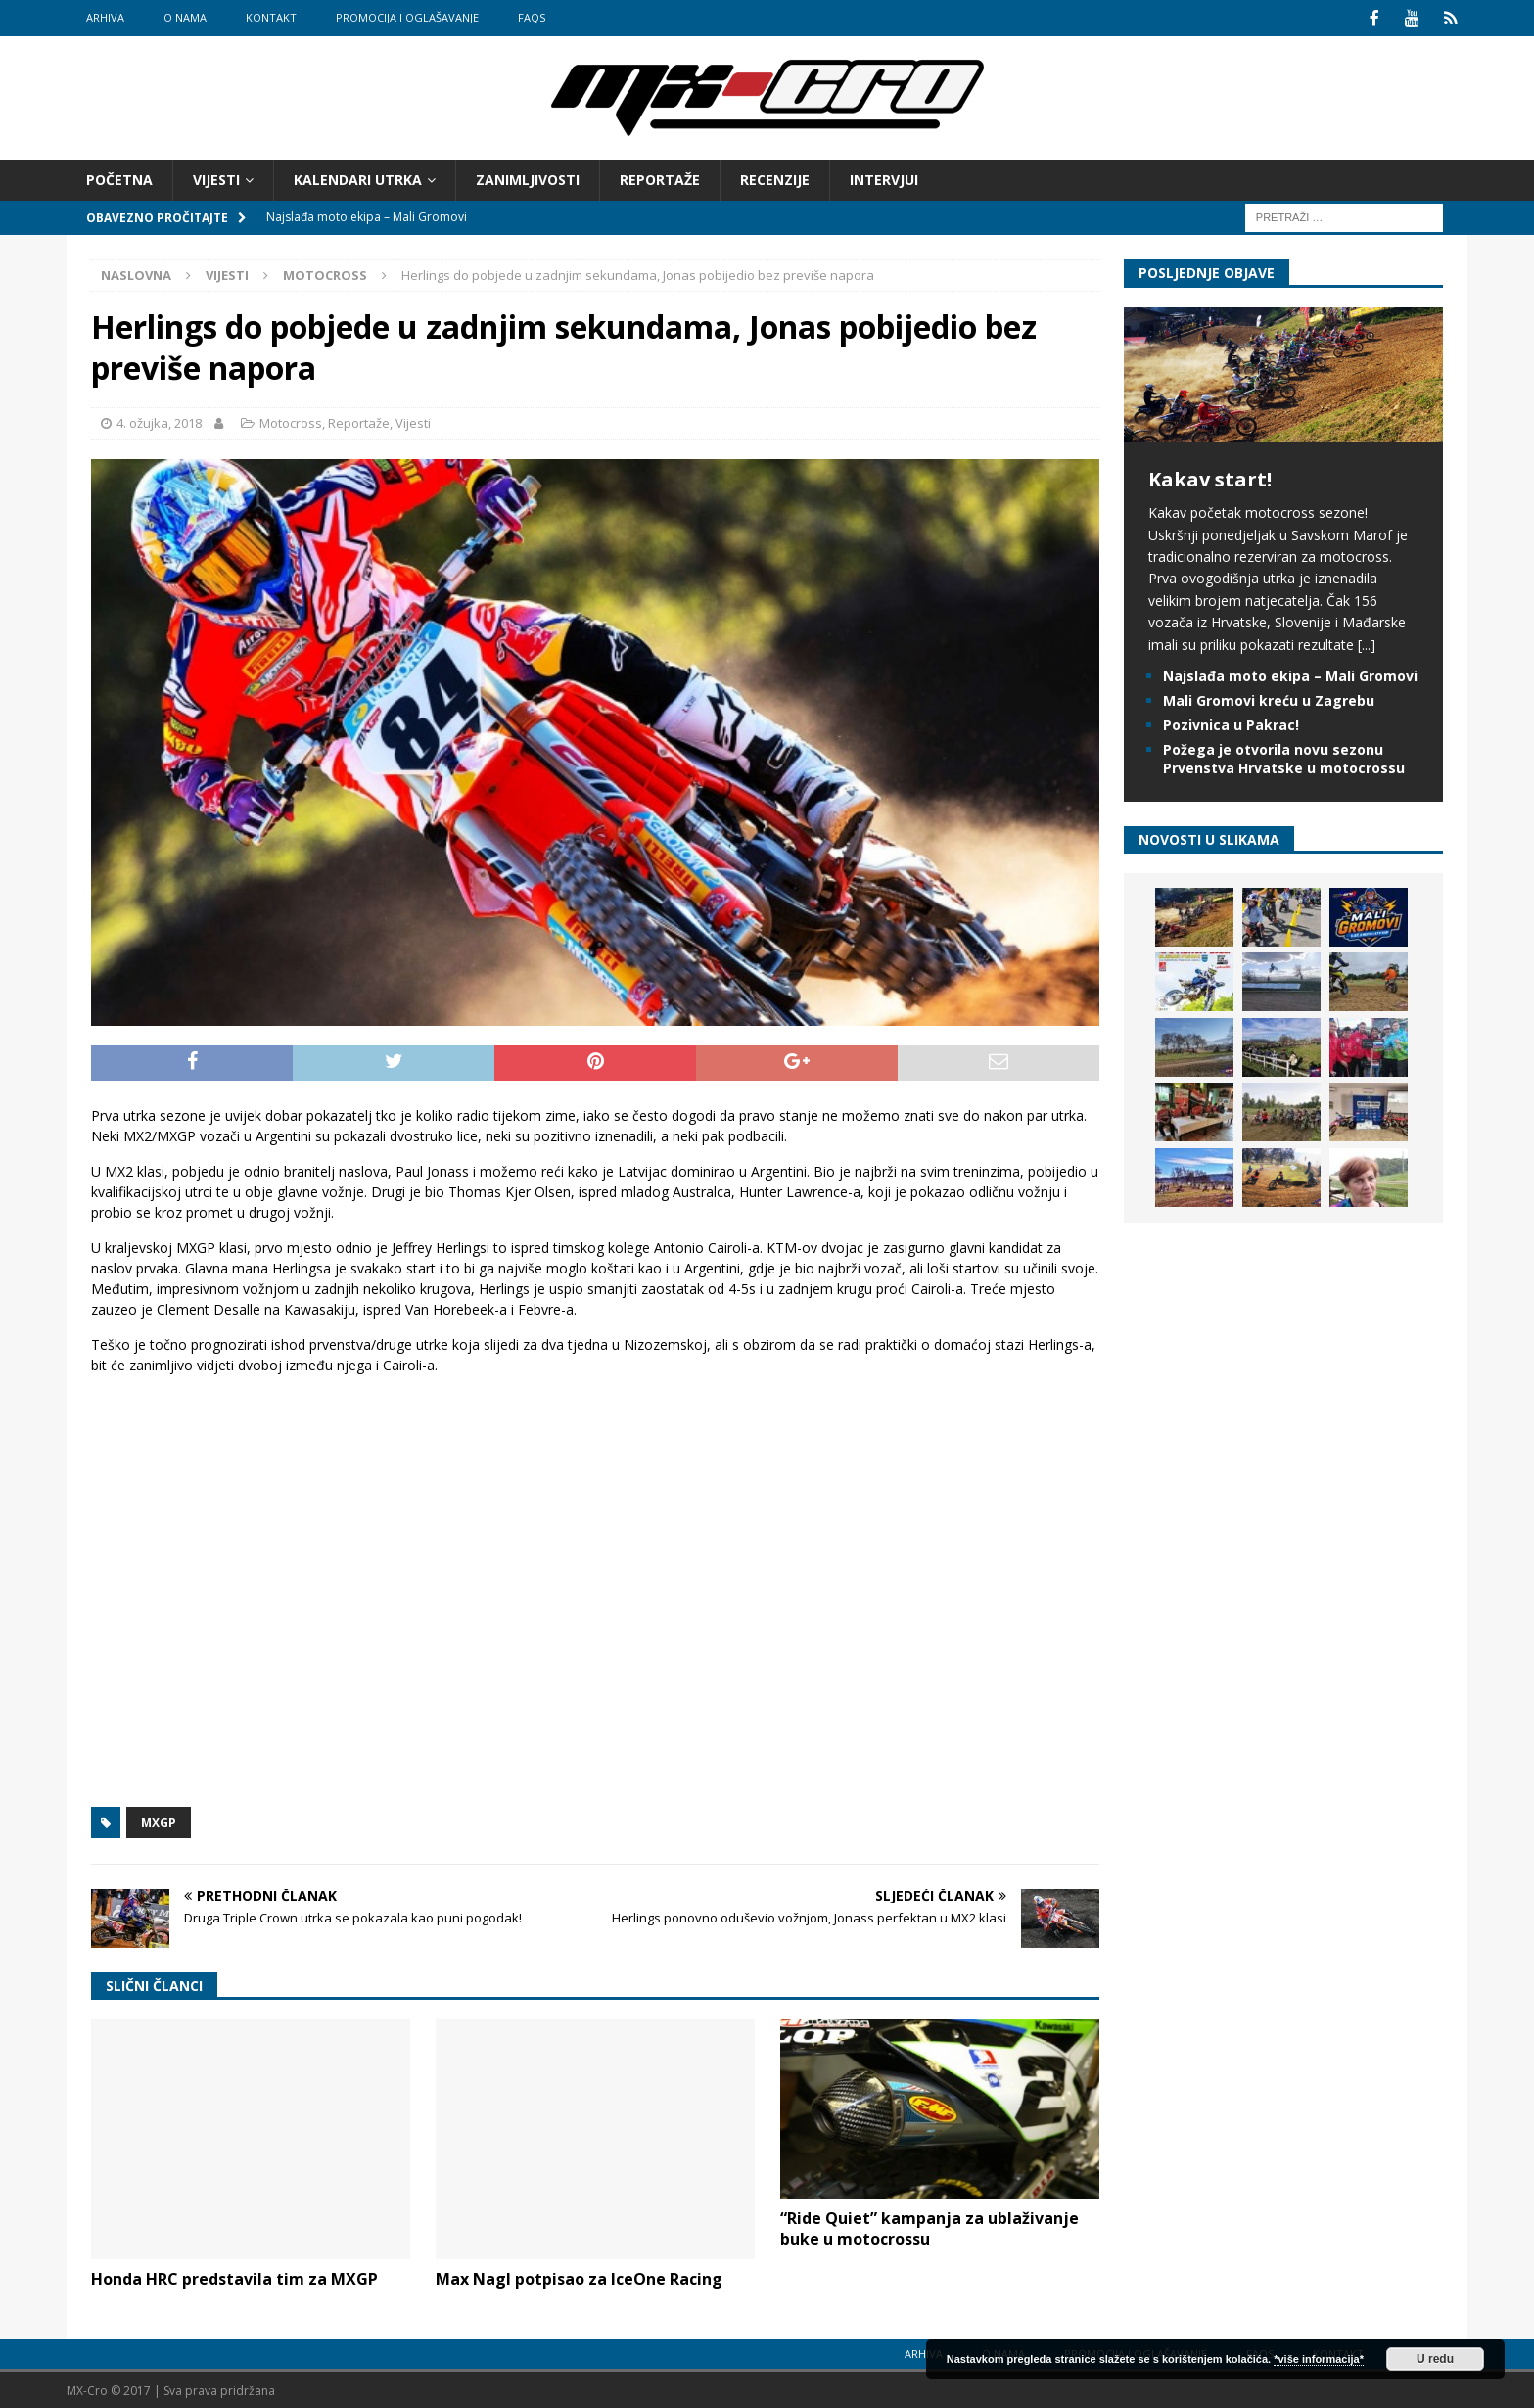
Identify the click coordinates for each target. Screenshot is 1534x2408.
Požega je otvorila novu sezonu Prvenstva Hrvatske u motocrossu (1284, 756)
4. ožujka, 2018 (159, 421)
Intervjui (884, 177)
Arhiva (105, 17)
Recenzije (775, 177)
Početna (119, 177)
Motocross (290, 421)
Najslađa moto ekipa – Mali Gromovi (1290, 674)
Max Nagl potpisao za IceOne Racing (579, 2277)
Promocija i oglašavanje (407, 17)
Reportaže (660, 177)
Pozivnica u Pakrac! (1231, 723)
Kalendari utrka (358, 177)
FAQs (531, 17)
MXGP (158, 1820)
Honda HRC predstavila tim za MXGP (234, 2277)
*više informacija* (1319, 2359)
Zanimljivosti (528, 177)
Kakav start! (1210, 477)
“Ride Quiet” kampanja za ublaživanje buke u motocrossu (929, 2226)
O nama (185, 17)
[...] (1366, 642)
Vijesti (216, 177)
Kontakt (271, 17)
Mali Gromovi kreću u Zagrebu (1268, 698)
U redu (1435, 2359)
